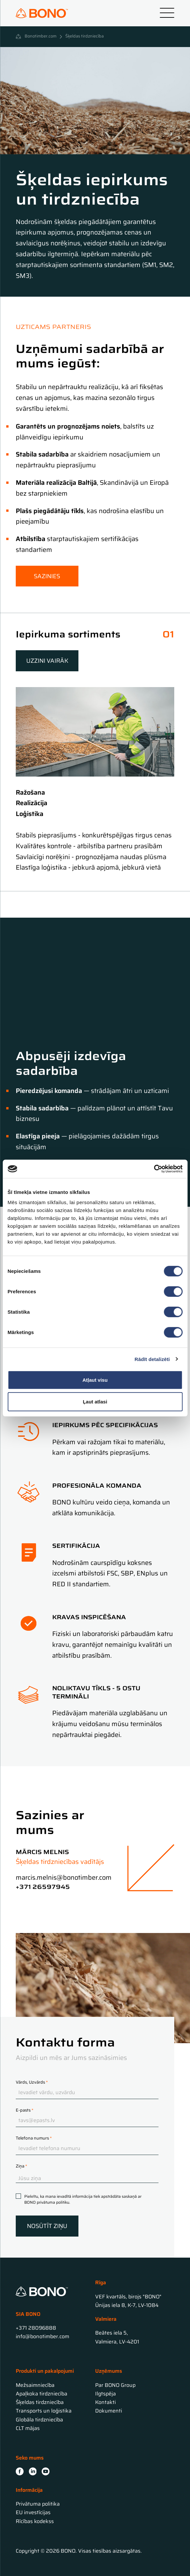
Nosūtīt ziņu (47, 2226)
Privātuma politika (38, 2504)
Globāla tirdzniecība (39, 2419)
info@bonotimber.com (42, 2336)
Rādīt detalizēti (152, 1359)
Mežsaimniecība (35, 2385)
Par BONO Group (115, 2385)
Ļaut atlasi (95, 1401)
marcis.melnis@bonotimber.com (64, 1877)
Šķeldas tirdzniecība (40, 2402)
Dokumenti (108, 2411)
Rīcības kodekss (35, 2521)
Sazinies (47, 576)
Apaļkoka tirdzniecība (41, 2394)
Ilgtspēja (105, 2394)
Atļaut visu (95, 1380)
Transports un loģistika (44, 2411)
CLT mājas (28, 2428)
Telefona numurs (34, 2138)
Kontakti (105, 2402)
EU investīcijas (33, 2512)
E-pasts (24, 2110)
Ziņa (21, 2166)
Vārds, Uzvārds (32, 2082)
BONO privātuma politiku (46, 2202)
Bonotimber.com (40, 36)
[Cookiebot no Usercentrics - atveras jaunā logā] (153, 1169)
